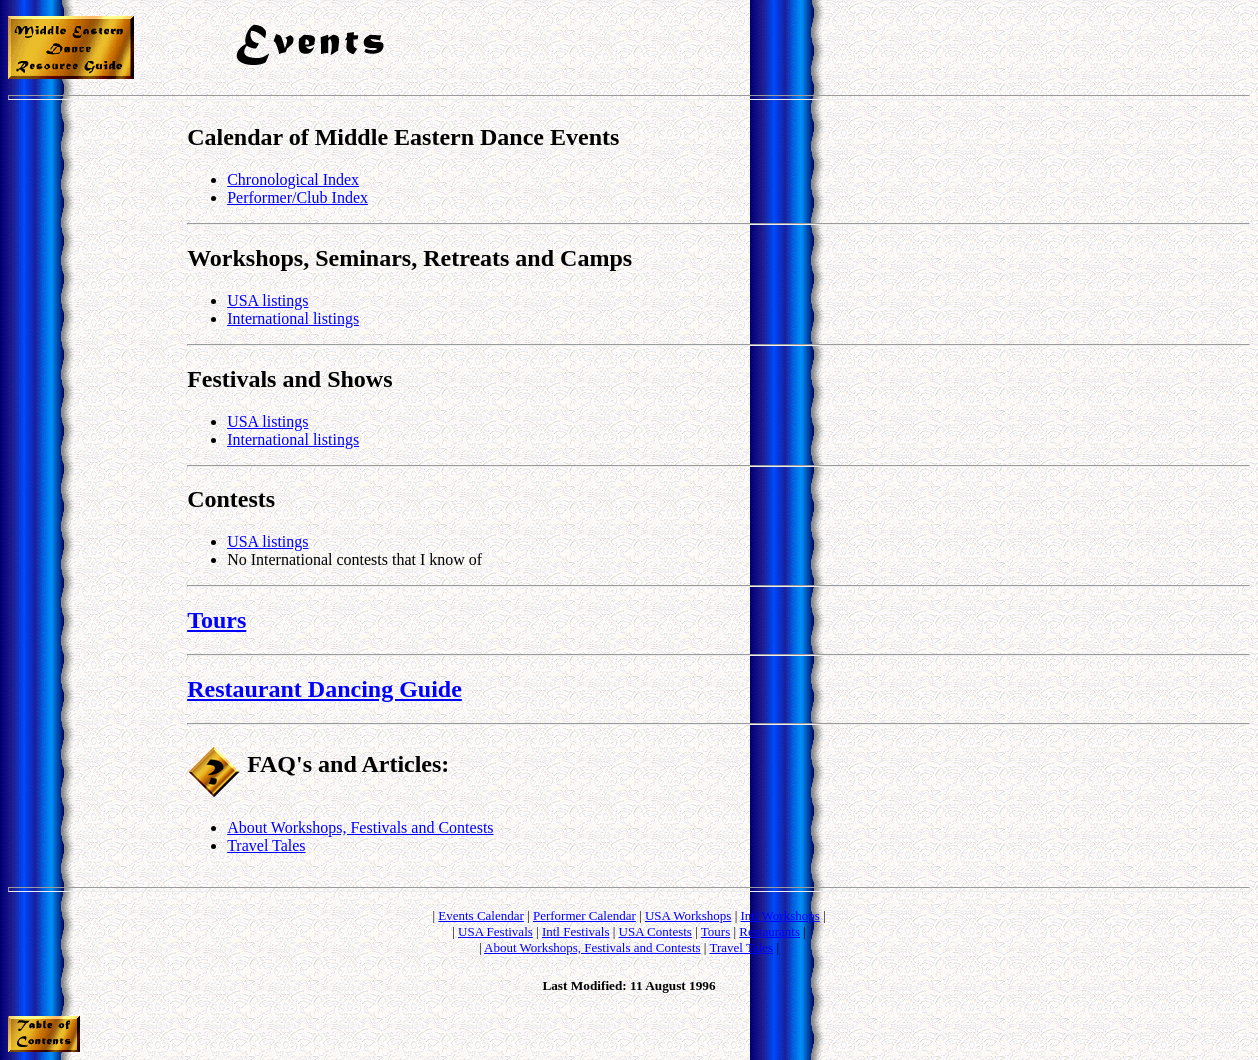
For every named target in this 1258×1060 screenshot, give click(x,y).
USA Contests (655, 931)
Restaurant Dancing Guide (324, 689)
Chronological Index (293, 179)
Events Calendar (481, 915)
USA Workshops (688, 915)
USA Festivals (495, 931)
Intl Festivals (576, 931)
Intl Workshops (780, 915)
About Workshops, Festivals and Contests (360, 827)
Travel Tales (266, 845)
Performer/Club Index (297, 197)
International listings (293, 318)
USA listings (267, 300)
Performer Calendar (584, 915)
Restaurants (769, 931)
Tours (216, 620)
